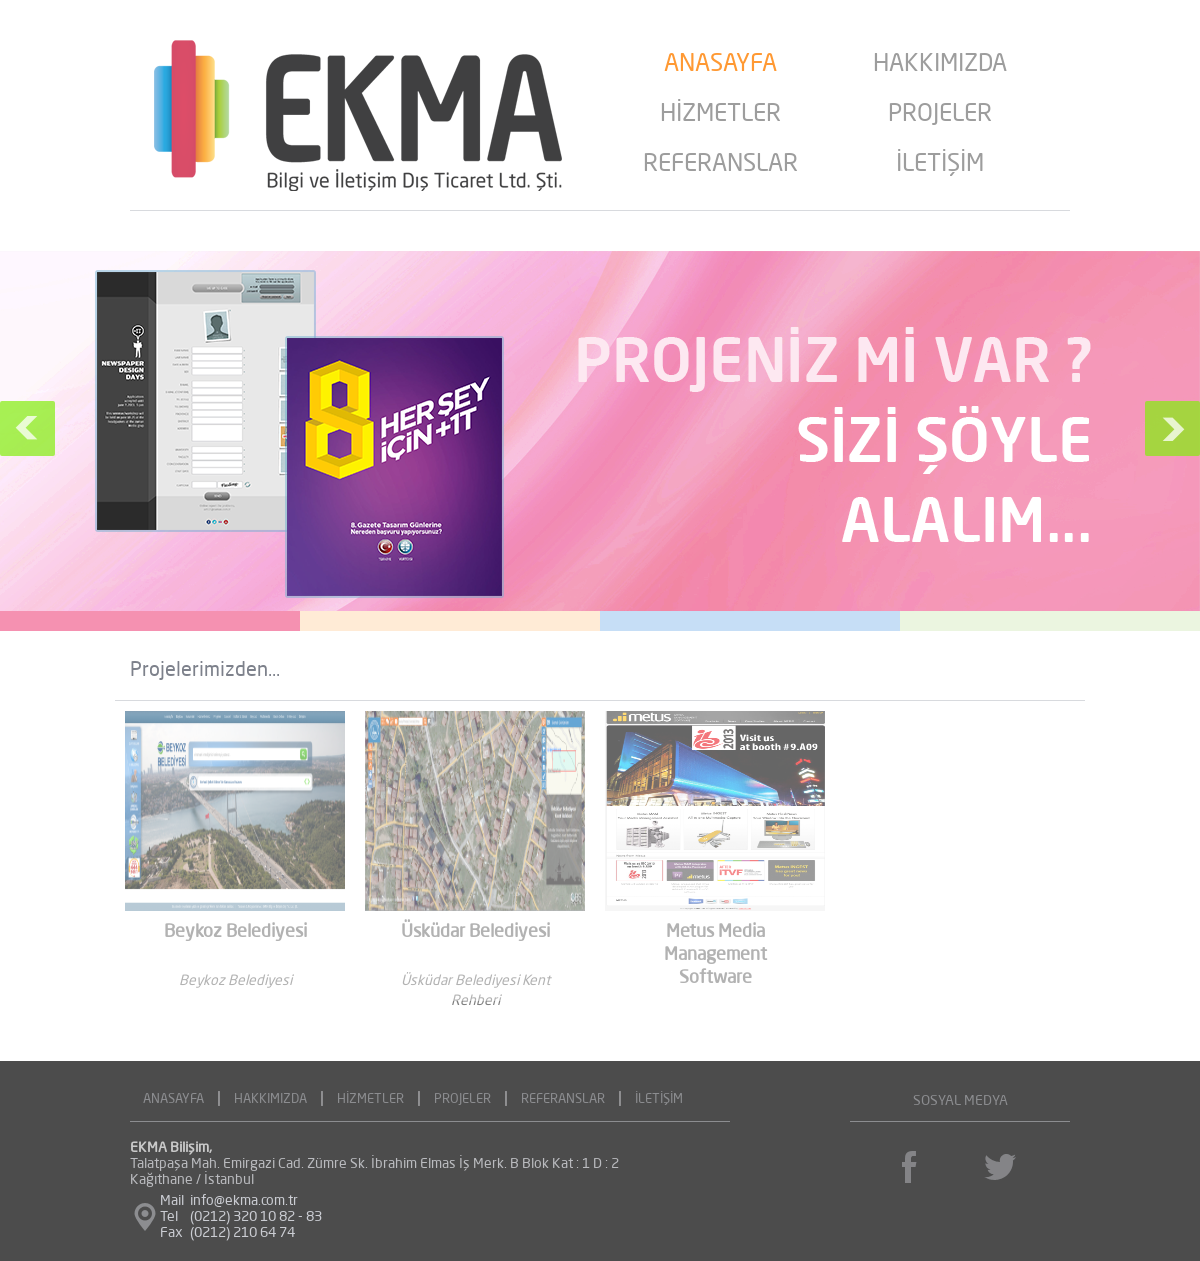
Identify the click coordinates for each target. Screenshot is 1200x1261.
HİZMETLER (720, 115)
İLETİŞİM (940, 165)
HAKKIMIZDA (940, 65)
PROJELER (940, 115)
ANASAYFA (720, 65)
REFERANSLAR (720, 165)
